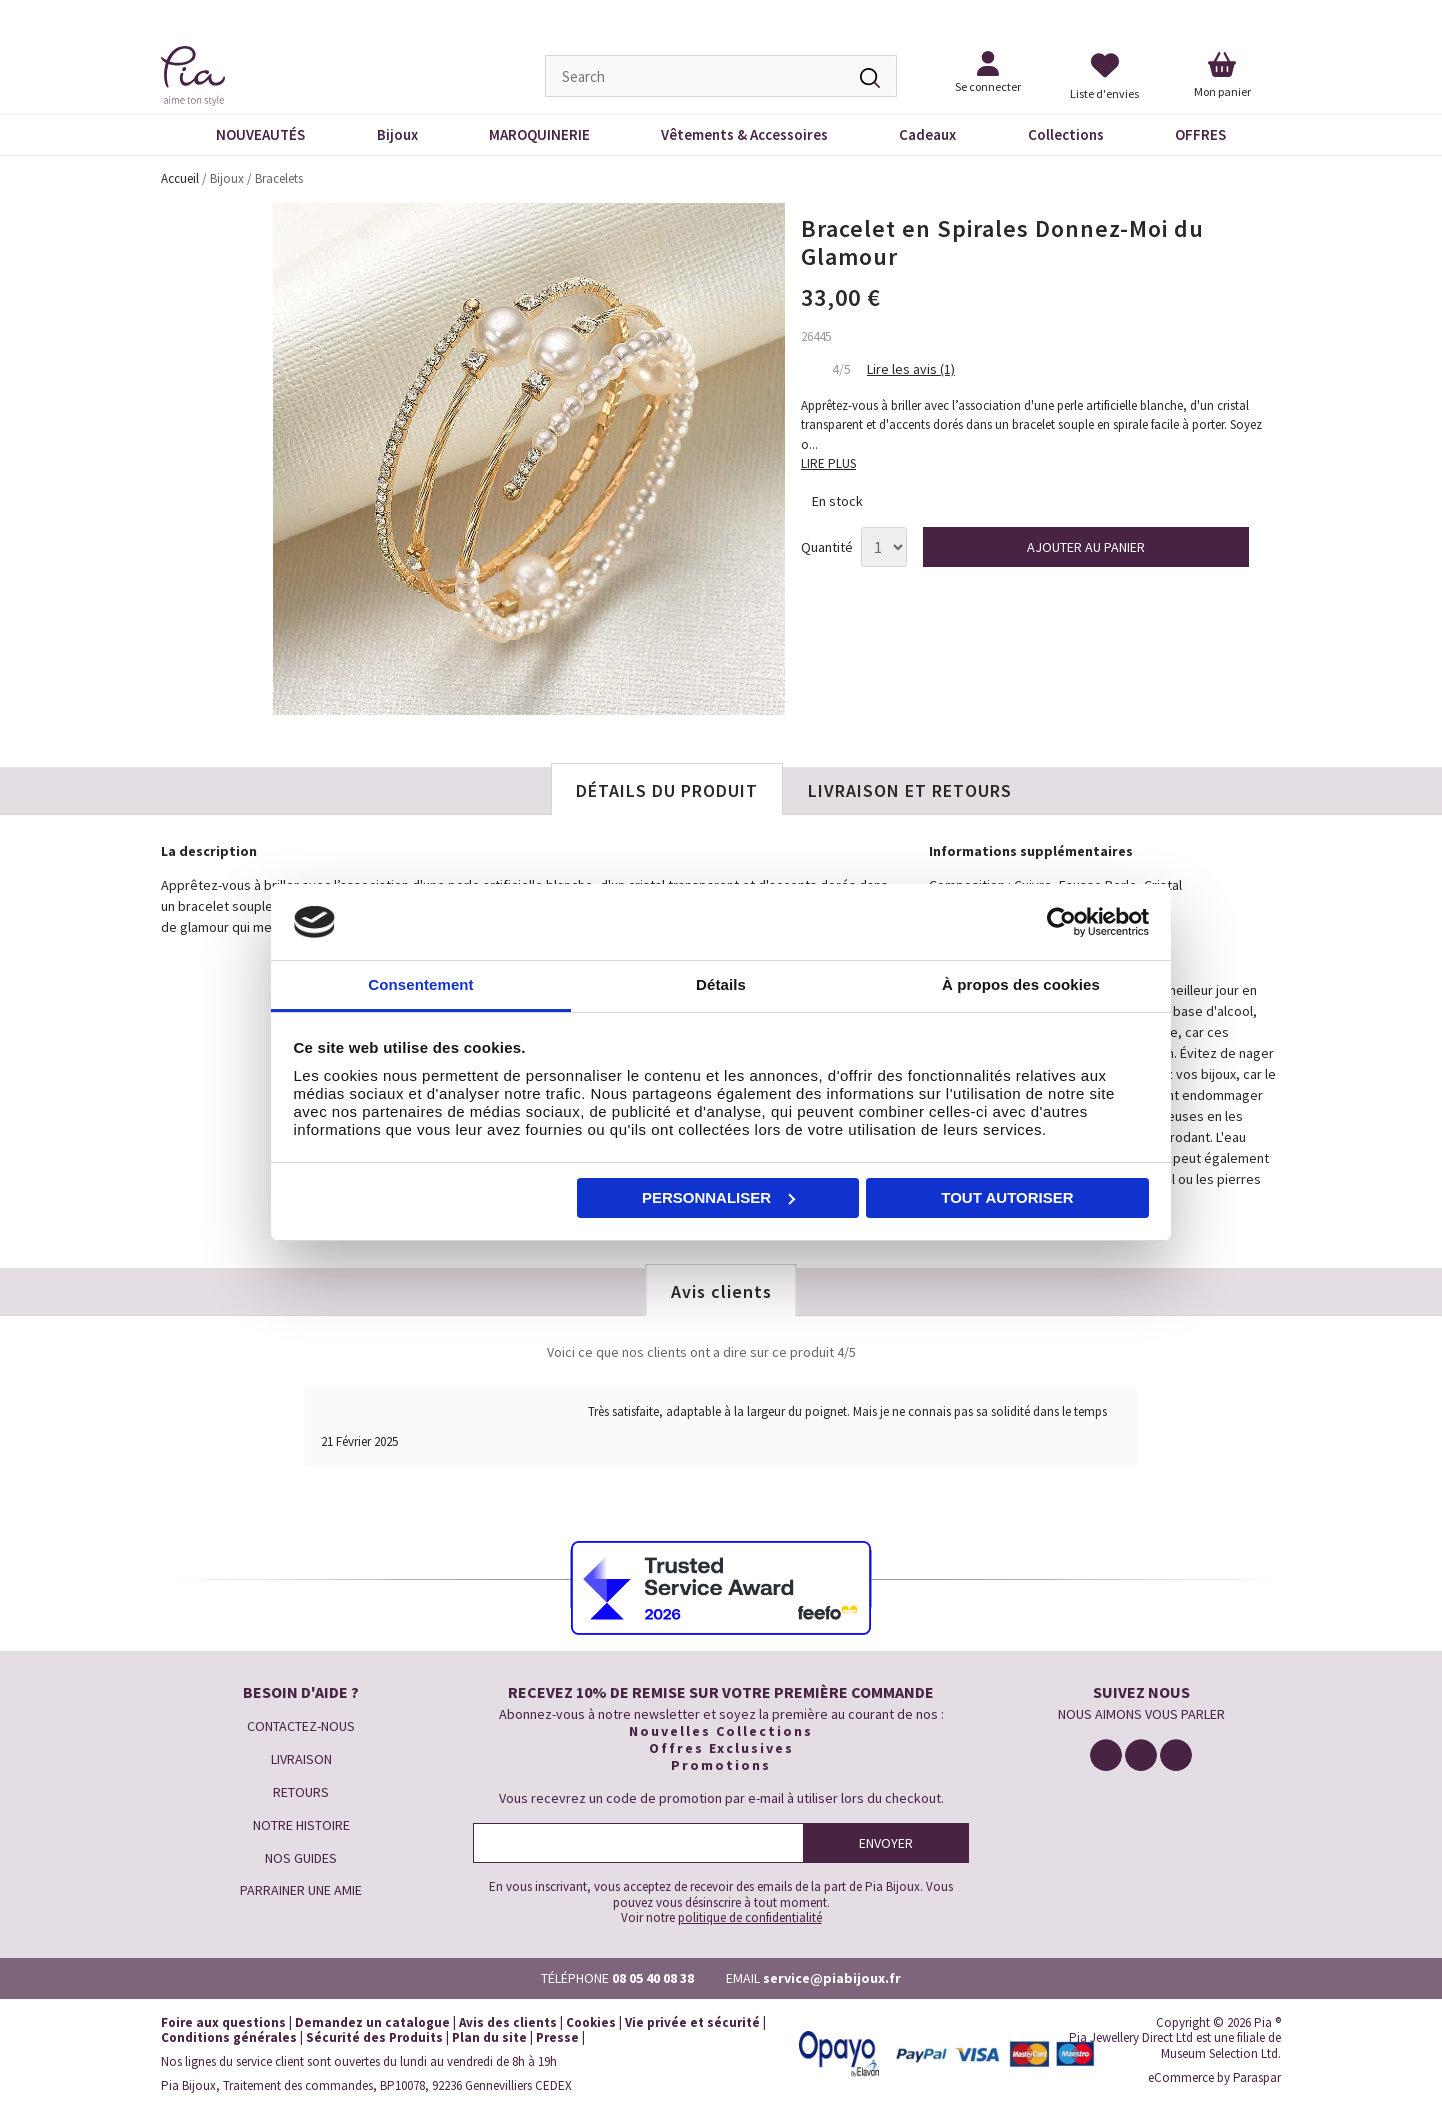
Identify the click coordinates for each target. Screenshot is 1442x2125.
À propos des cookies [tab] (1021, 984)
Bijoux (397, 134)
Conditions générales (229, 2037)
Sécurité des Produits (374, 2037)
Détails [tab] (721, 984)
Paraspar (1257, 2077)
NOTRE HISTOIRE (301, 1825)
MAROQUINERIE (539, 134)
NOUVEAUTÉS (260, 134)
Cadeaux (927, 134)
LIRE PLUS (828, 463)
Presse (557, 2037)
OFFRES (1200, 134)
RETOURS (301, 1792)
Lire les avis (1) (911, 369)
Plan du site (489, 2037)
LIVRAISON (301, 1759)
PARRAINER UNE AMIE (301, 1890)
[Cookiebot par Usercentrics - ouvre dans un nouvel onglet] (1061, 922)
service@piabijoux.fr (832, 1978)
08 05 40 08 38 (653, 1978)
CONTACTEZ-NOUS (301, 1726)
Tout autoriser (1007, 1197)
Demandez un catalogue (372, 2022)
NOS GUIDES (301, 1858)
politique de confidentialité (750, 1917)
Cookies (591, 2022)
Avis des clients (508, 2022)
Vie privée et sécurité (692, 2022)
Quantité (827, 547)
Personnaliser (718, 1197)
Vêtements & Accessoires (744, 134)
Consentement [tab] (420, 984)
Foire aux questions (223, 2022)
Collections (1066, 134)
